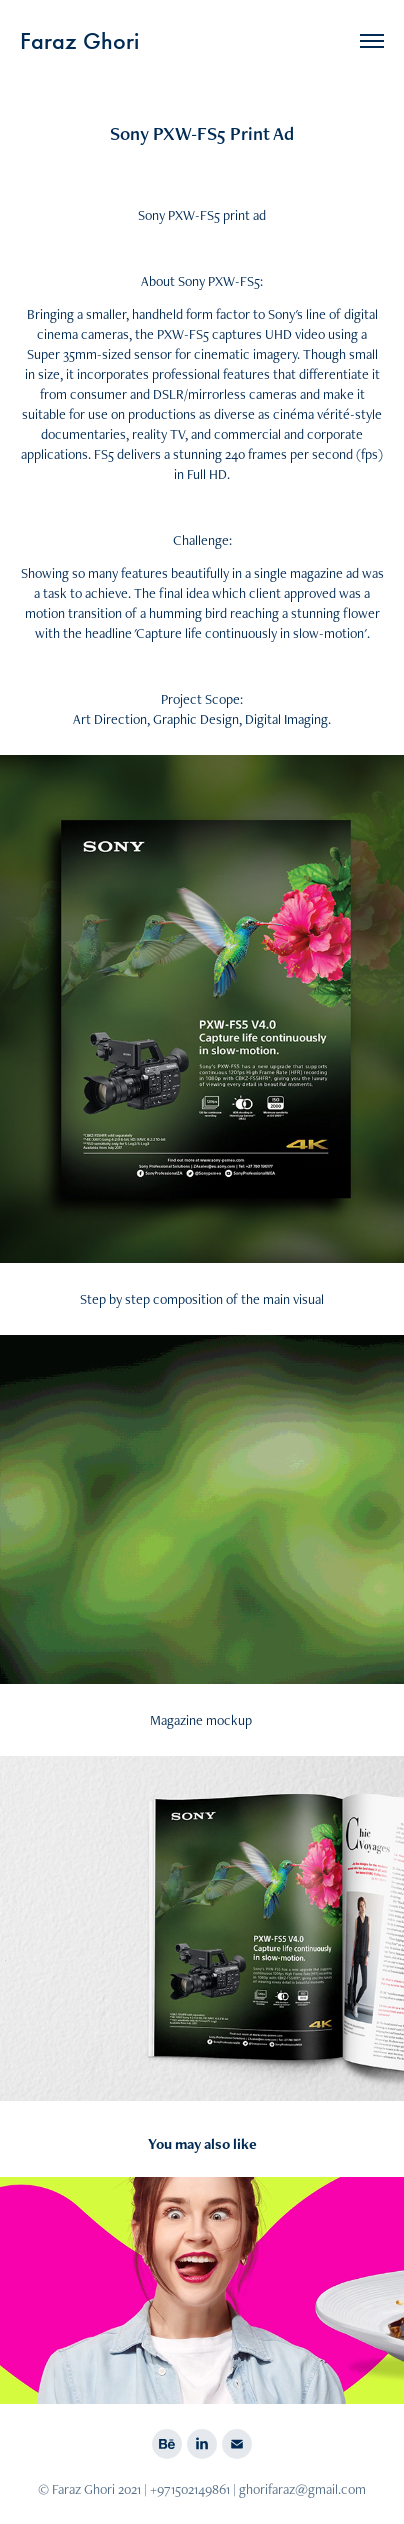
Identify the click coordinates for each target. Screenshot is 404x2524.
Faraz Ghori (79, 41)
